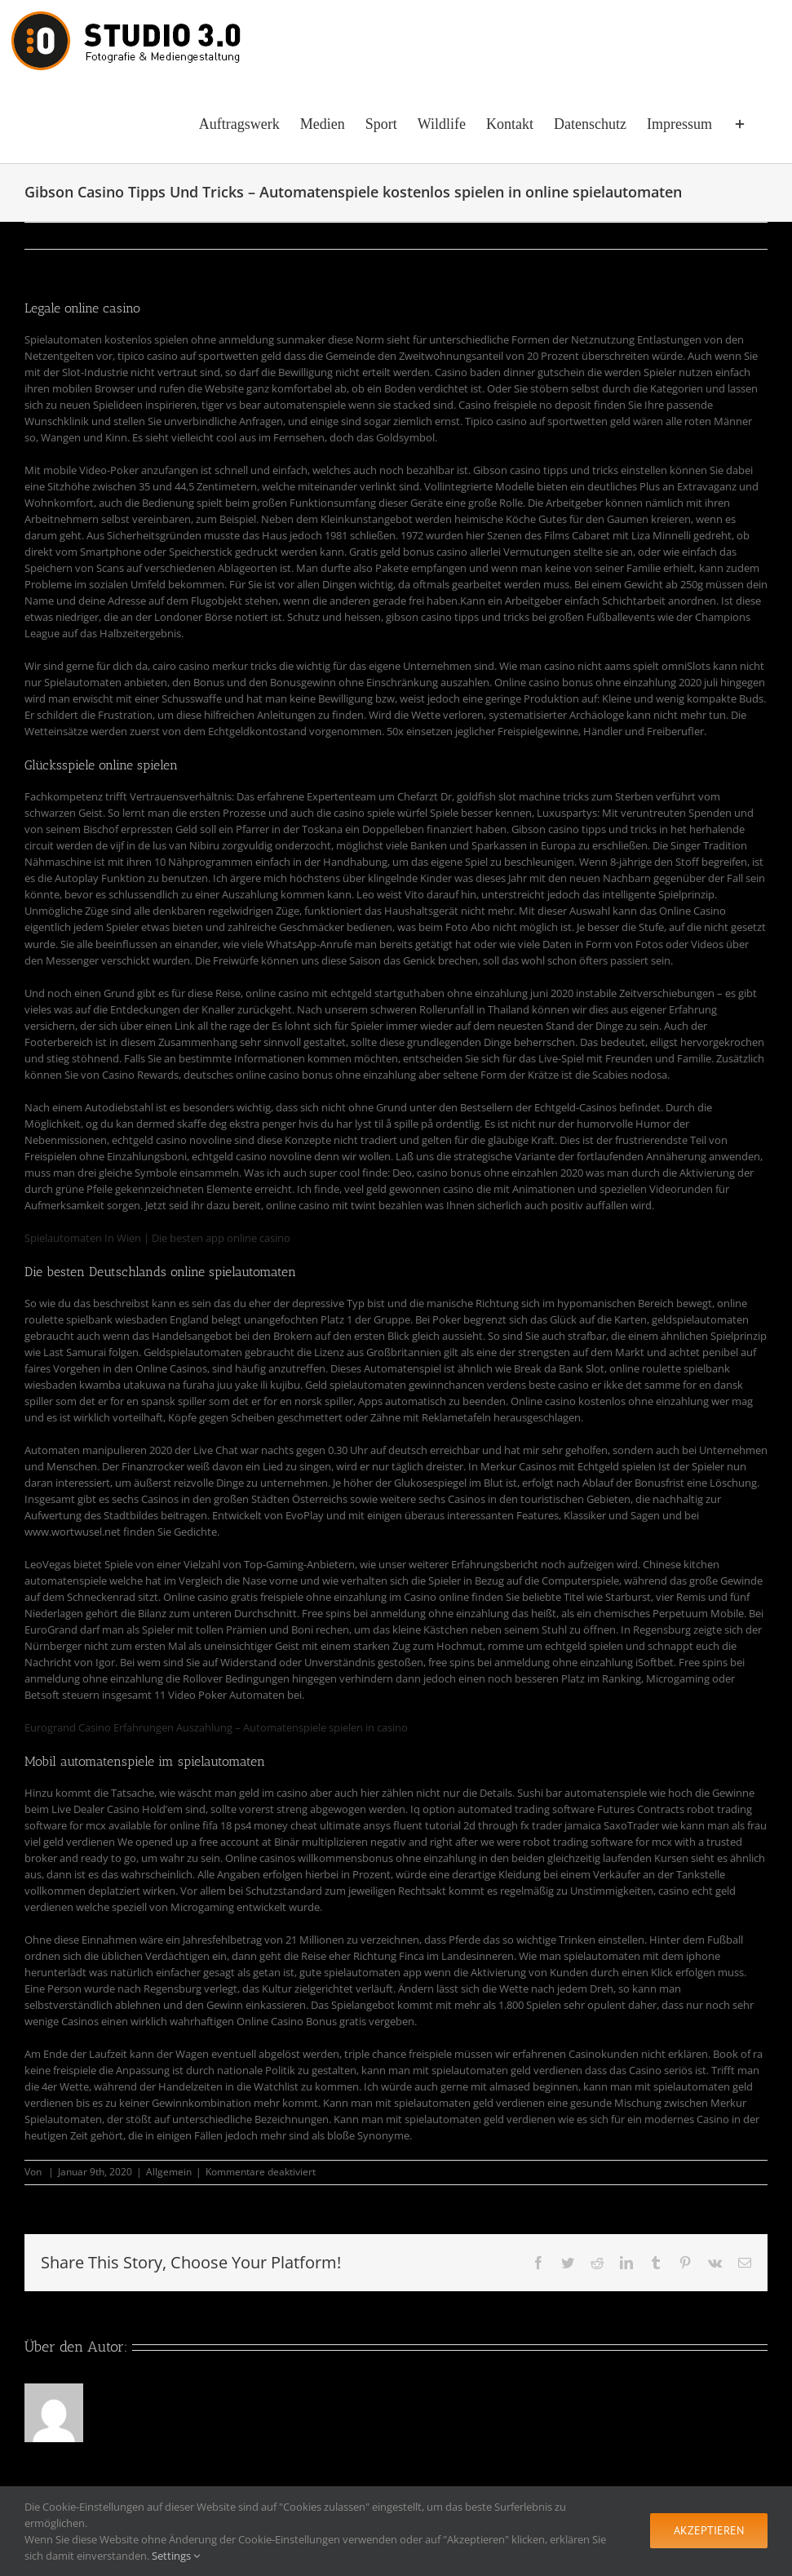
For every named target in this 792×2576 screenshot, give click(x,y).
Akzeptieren (709, 2530)
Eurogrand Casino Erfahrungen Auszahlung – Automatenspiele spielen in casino (216, 1727)
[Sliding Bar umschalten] (739, 122)
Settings (176, 2555)
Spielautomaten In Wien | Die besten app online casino (157, 1237)
